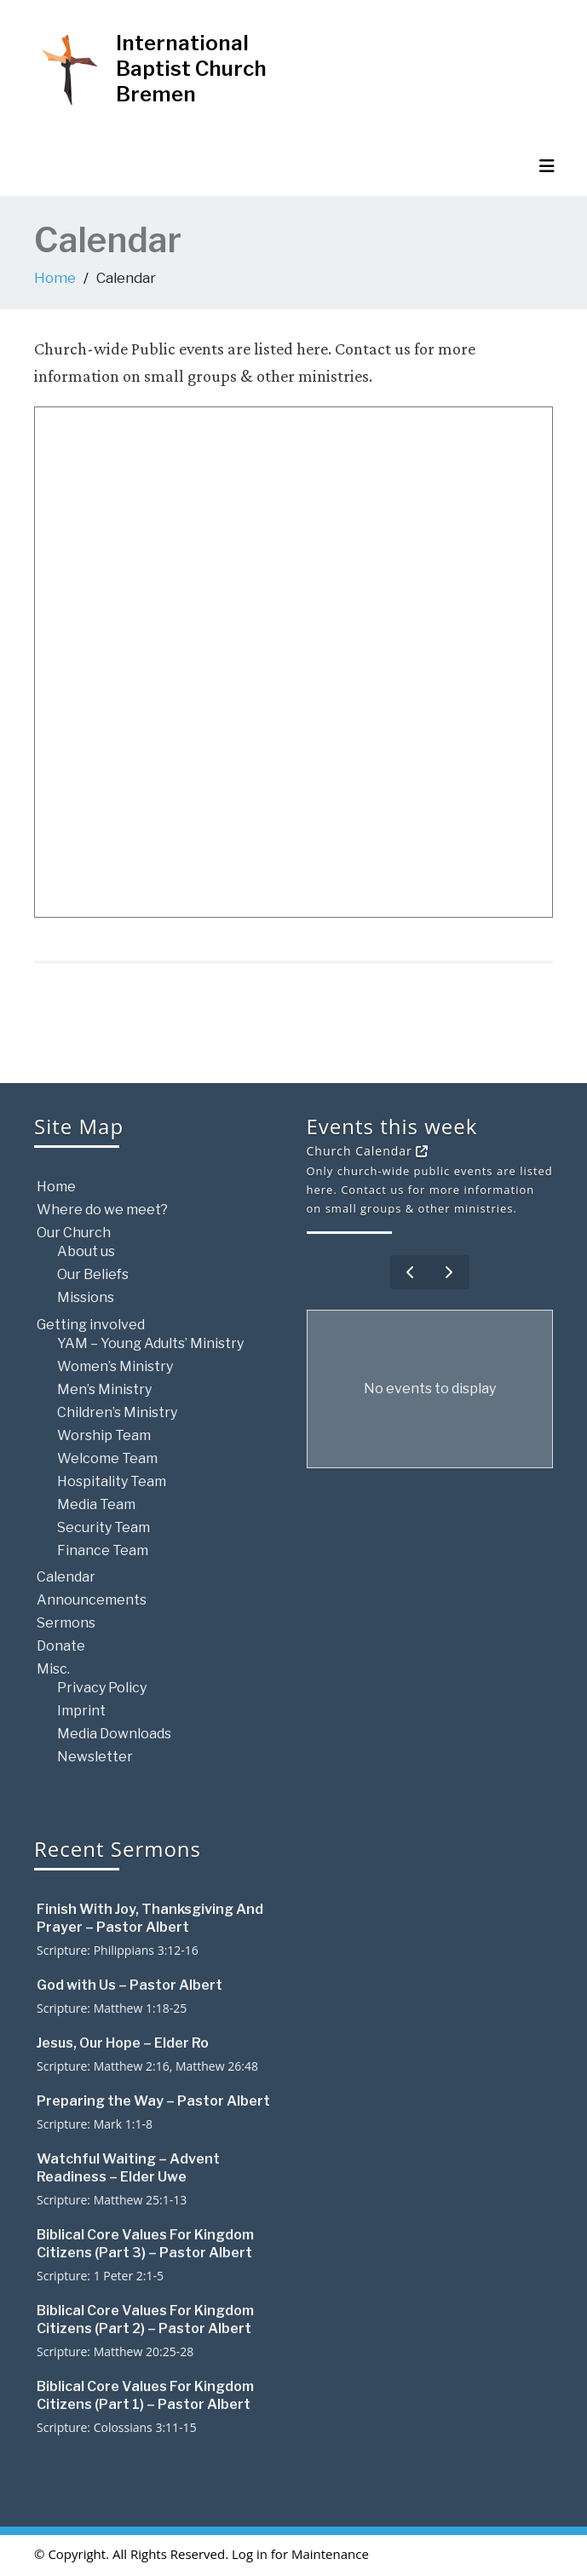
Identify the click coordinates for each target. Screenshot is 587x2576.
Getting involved (91, 1325)
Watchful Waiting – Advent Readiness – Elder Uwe (128, 2168)
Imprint (81, 1711)
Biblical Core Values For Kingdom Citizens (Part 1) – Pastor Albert (145, 2395)
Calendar (66, 1577)
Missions (85, 1297)
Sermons (66, 1623)
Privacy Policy (102, 1688)
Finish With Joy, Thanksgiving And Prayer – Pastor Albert (150, 1918)
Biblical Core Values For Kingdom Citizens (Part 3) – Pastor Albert (145, 2244)
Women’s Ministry (115, 1366)
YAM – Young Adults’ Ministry (150, 1343)
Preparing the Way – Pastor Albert (153, 2101)
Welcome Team (107, 1458)
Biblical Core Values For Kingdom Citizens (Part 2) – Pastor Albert (145, 2319)
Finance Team (102, 1550)
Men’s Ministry (104, 1389)
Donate (61, 1646)
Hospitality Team (111, 1481)
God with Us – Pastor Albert (129, 1985)
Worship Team (104, 1435)
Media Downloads (114, 1734)
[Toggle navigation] (547, 166)
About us (86, 1251)
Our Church (74, 1233)
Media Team (96, 1504)
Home (55, 277)
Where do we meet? (102, 1210)
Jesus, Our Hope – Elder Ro (123, 2043)
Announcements (92, 1600)
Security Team (103, 1527)
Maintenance (330, 2553)
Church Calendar (368, 1151)
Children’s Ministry (117, 1412)
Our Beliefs (93, 1274)
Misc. (53, 1669)
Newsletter (95, 1757)
